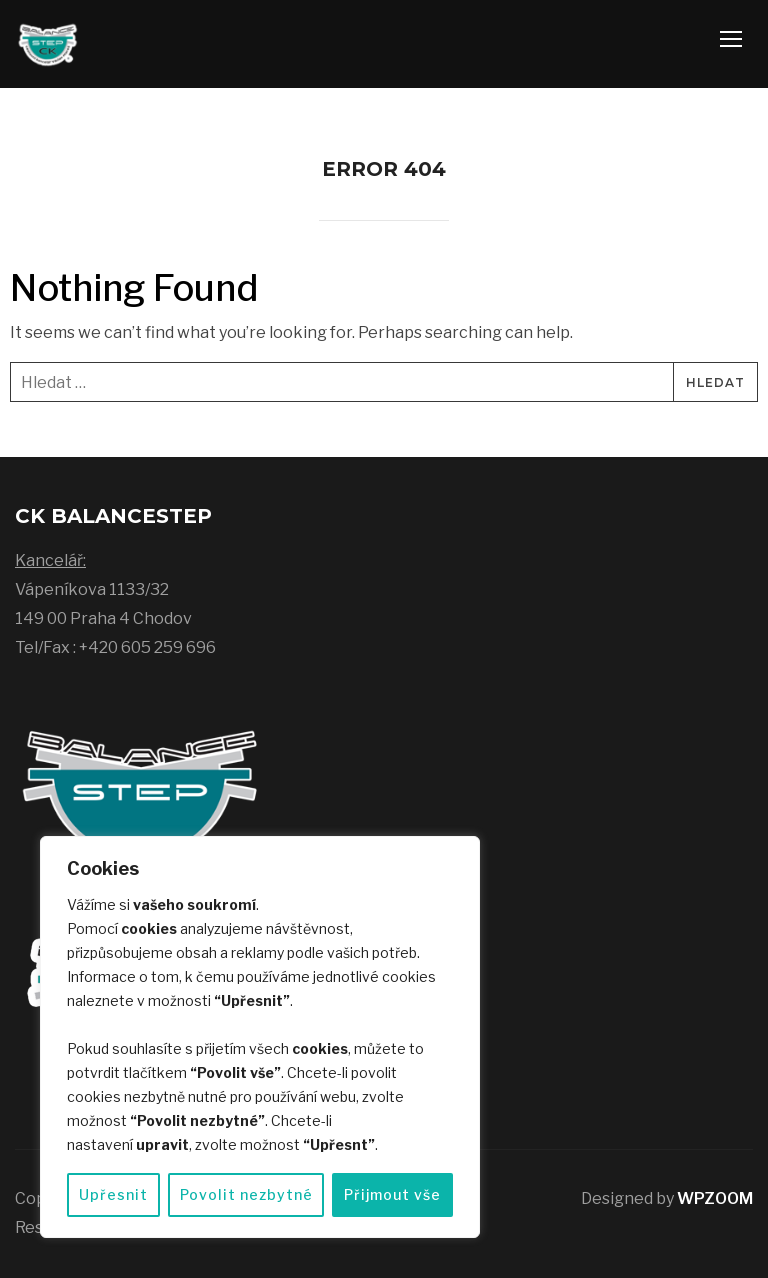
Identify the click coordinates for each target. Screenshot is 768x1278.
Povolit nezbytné (246, 1194)
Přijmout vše (392, 1194)
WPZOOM (715, 1198)
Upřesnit (113, 1194)
